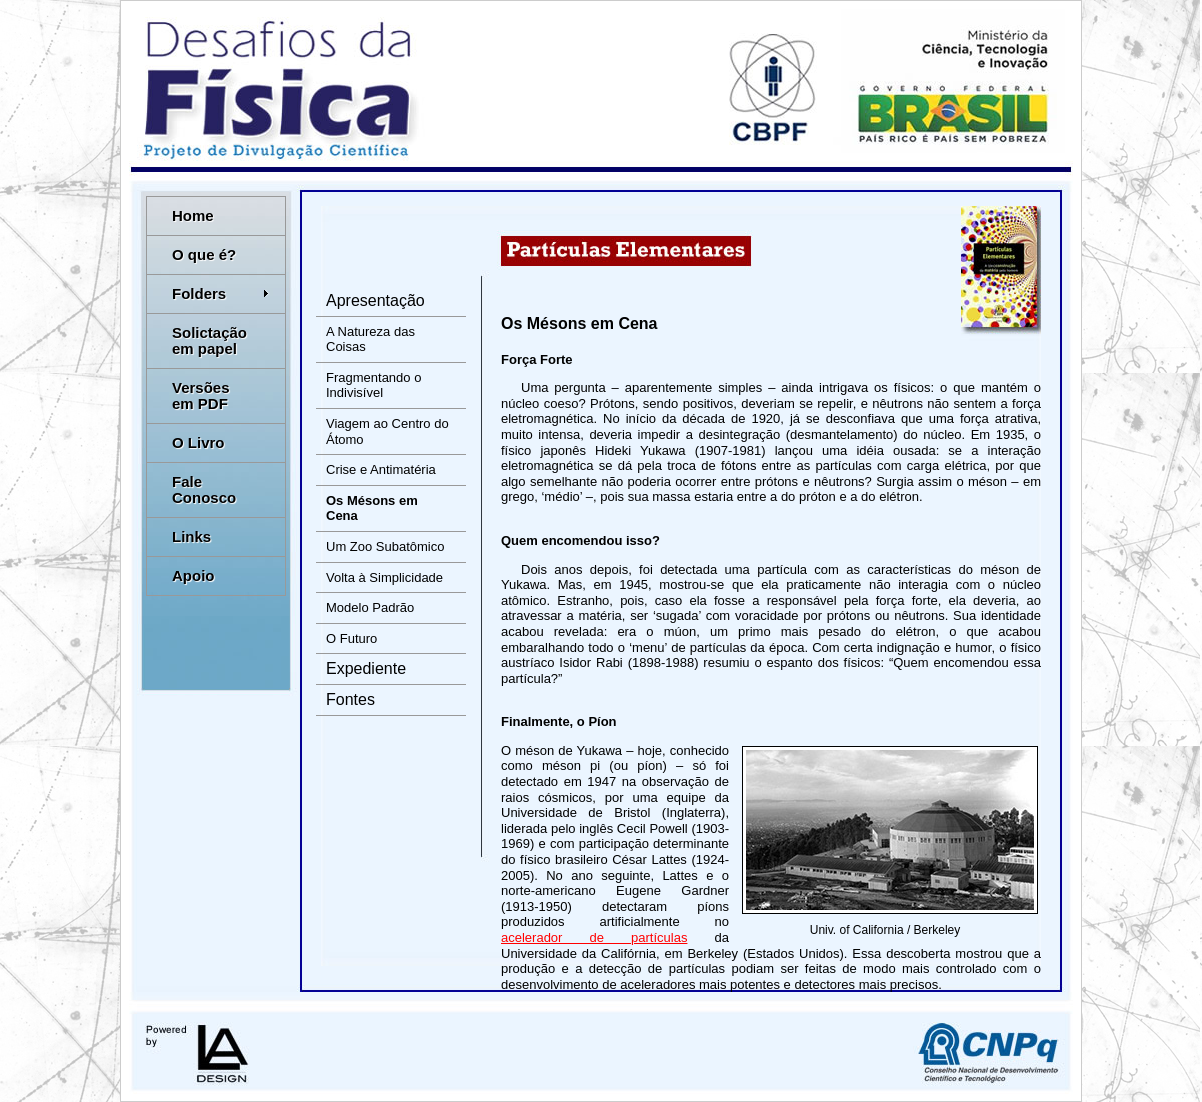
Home (193, 215)
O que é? (204, 254)
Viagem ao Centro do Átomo (387, 431)
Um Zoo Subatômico (385, 546)
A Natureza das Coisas (370, 339)
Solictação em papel (209, 340)
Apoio (193, 575)
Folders (221, 293)
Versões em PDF (201, 395)
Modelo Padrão (370, 607)
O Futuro (351, 638)
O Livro (198, 442)
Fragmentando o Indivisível (373, 385)
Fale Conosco (204, 489)
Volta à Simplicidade (384, 577)
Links (191, 536)
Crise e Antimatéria (381, 469)
